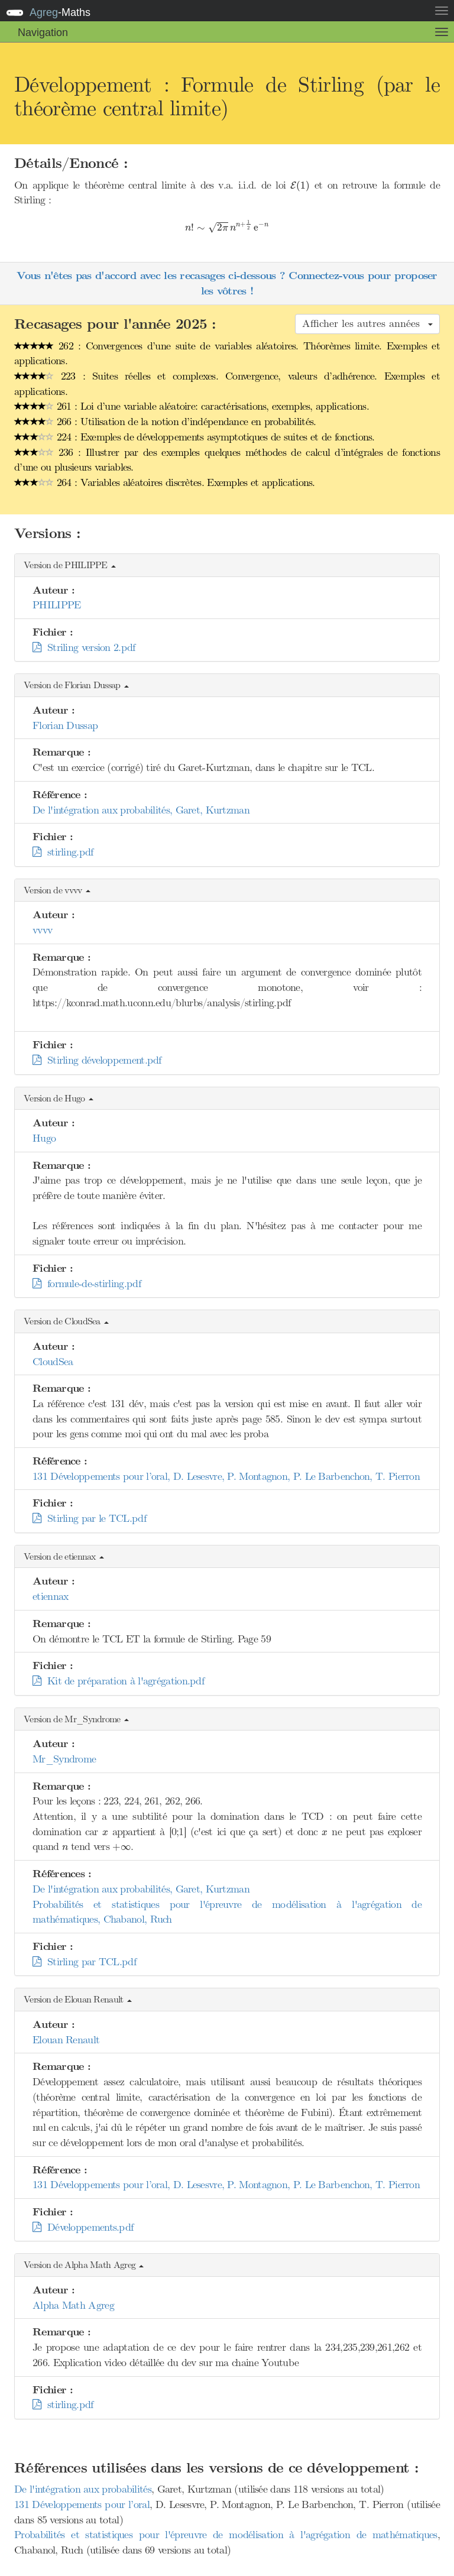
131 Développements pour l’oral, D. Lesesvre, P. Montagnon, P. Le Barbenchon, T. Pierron (226, 1476)
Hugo (44, 1138)
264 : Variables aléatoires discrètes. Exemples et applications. (164, 482)
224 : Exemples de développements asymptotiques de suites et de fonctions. (194, 436)
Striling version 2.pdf (84, 647)
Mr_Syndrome (64, 1758)
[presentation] (300, 186)
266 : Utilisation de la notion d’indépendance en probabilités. (165, 421)
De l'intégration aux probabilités (82, 2489)
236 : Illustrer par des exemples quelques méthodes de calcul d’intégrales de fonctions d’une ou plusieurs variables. (227, 460)
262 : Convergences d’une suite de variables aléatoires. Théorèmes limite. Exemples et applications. (227, 353)
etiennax (50, 1596)
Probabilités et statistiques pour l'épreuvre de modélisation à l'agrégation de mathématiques (225, 2534)
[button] (227, 565)
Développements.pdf (83, 2227)
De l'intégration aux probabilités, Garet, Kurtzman (141, 809)
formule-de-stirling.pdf (87, 1283)
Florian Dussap (65, 725)
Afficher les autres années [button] (367, 323)
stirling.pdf (63, 851)
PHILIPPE (56, 604)
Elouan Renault (66, 2039)
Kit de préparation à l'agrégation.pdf (118, 1680)
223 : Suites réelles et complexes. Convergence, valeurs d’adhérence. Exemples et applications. (227, 384)
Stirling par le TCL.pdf (89, 1518)
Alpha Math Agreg (73, 2305)
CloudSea (53, 1361)
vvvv (42, 930)
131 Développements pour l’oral (82, 2504)
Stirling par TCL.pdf (84, 1961)
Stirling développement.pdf (97, 1060)
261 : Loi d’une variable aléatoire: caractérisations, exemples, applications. (191, 406)
